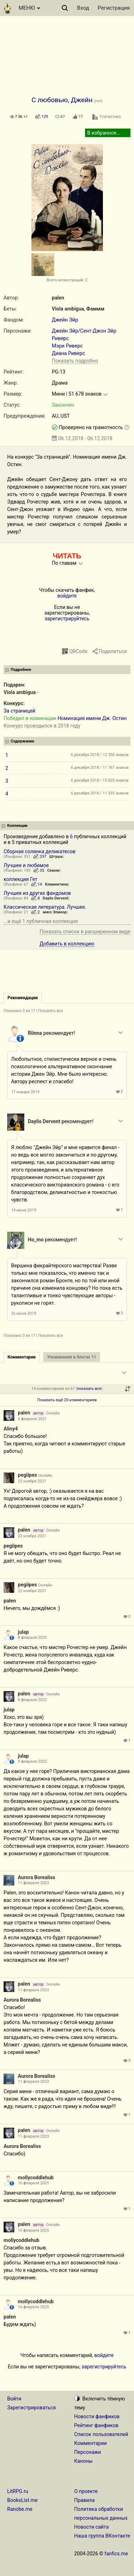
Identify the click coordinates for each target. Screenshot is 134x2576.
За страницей (19, 711)
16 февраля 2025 (33, 2183)
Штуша (56, 856)
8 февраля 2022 (32, 1637)
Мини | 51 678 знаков (76, 394)
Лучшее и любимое (26, 865)
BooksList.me (22, 2500)
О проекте (86, 2491)
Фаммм (95, 309)
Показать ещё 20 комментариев (67, 1400)
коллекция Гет (21, 879)
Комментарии (90, 2443)
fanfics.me (116, 2553)
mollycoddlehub (36, 2177)
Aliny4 (11, 1429)
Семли (53, 870)
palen (58, 298)
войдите (66, 596)
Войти (14, 2399)
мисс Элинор (55, 912)
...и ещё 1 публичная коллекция (41, 921)
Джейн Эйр (65, 320)
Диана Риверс (68, 353)
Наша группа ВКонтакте (102, 2536)
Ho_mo (36, 1239)
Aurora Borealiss (36, 1877)
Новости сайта (91, 2527)
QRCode (78, 651)
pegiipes (27, 1475)
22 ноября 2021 (32, 1481)
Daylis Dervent (55, 898)
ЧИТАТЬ (67, 556)
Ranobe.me (20, 2509)
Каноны (83, 2461)
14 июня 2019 (23, 1210)
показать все (89, 1388)
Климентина (56, 884)
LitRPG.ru (17, 2491)
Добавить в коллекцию (67, 944)
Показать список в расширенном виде (85, 931)
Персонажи (87, 2452)
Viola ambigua (68, 309)
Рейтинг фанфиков (96, 2425)
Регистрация (114, 8)
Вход (83, 8)
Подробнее (21, 669)
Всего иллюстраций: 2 (66, 280)
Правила (84, 2500)
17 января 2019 (25, 1092)
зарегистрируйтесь (67, 618)
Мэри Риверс (67, 346)
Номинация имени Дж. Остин (92, 718)
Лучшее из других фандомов (37, 893)
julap (23, 1632)
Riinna (35, 1033)
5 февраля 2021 (32, 1419)
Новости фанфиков (97, 2416)
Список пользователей (101, 2434)
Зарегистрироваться (31, 2407)
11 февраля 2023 (33, 1883)
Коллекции (17, 825)
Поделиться (113, 651)
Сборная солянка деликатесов (39, 851)
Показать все (50, 1010)
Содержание (22, 741)
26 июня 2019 (23, 1313)
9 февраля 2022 (32, 1761)
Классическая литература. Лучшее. (45, 907)
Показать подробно (75, 361)
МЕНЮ (29, 8)
